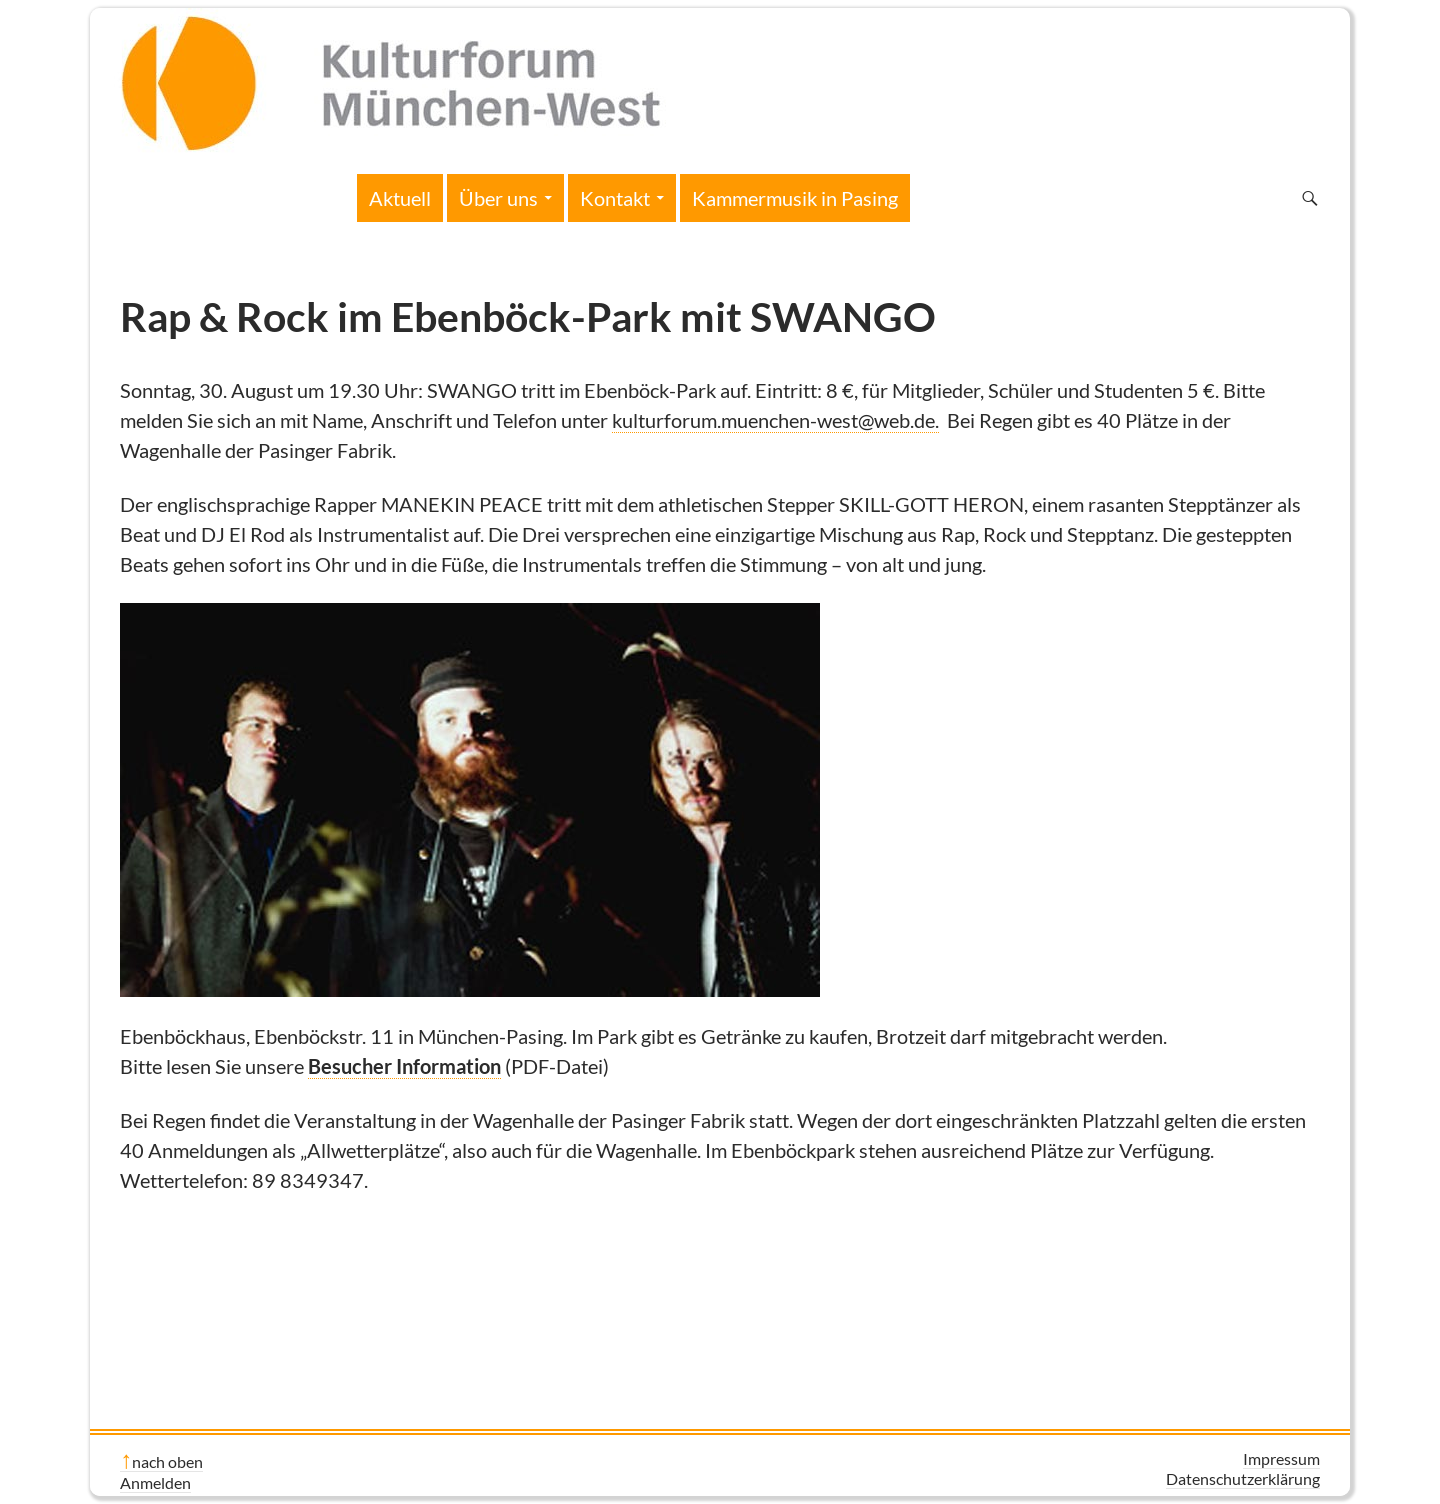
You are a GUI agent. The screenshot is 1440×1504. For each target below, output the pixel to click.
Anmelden (155, 1482)
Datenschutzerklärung (1243, 1478)
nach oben (167, 1461)
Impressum (1281, 1458)
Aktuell (400, 198)
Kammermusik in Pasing (795, 198)
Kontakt (615, 198)
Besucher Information (404, 1066)
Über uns (498, 198)
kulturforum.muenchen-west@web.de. (775, 420)
